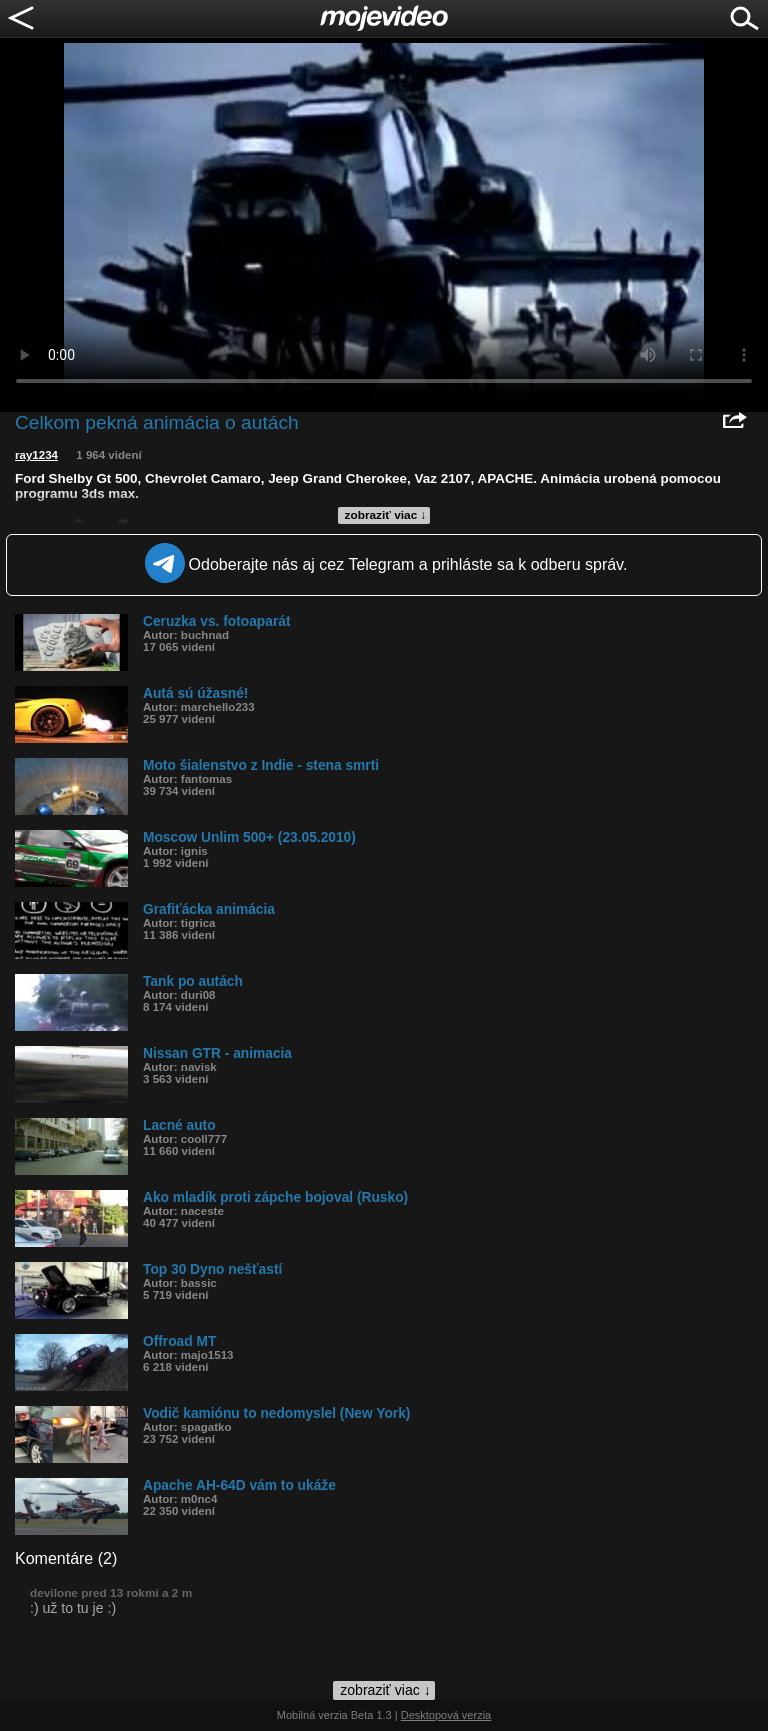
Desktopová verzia (446, 1715)
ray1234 (36, 455)
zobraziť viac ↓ (386, 515)
